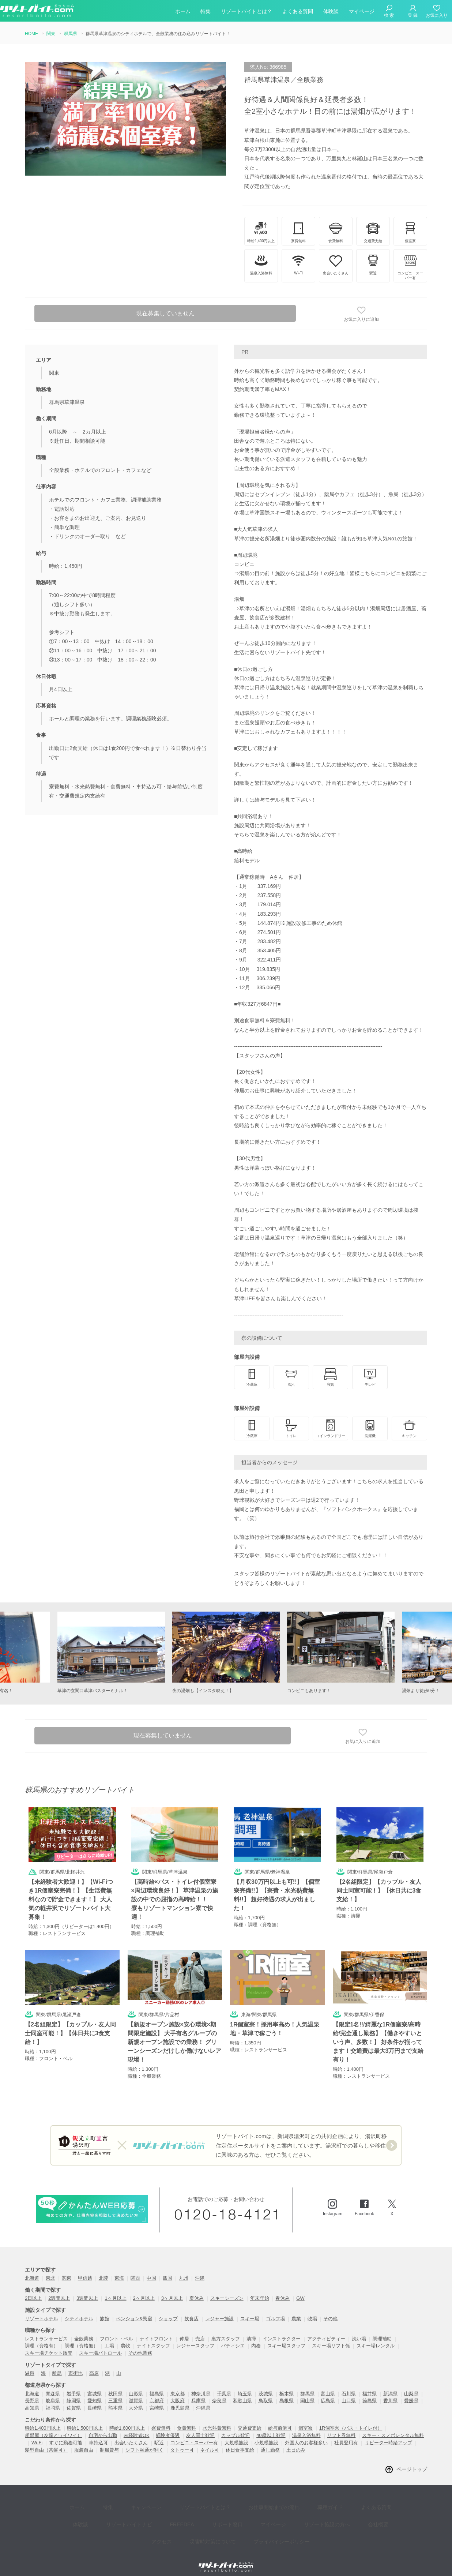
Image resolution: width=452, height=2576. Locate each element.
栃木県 (286, 2385)
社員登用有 (346, 2434)
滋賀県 (136, 2392)
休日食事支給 (240, 2441)
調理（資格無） (81, 2337)
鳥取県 (266, 2392)
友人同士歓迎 (200, 2427)
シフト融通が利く (144, 2441)
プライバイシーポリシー (255, 2518)
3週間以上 (87, 2290)
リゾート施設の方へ (281, 2507)
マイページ (361, 12)
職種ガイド (301, 2495)
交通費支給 (249, 2420)
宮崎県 (157, 2399)
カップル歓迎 (235, 2427)
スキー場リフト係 (331, 2337)
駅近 (159, 2434)
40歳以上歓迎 (270, 2427)
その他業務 (140, 2345)
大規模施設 (236, 2434)
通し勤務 (270, 2441)
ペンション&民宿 (134, 2310)
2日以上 (33, 2290)
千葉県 (224, 2385)
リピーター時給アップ (388, 2434)
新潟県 (390, 2385)
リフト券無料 (341, 2427)
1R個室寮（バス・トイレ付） (351, 2420)
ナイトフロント (156, 2330)
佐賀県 (74, 2399)
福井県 (369, 2385)
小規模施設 (266, 2434)
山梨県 (411, 2385)
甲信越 (85, 2270)
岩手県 (74, 2385)
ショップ (168, 2310)
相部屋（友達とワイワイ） (53, 2427)
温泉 (29, 2365)
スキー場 (249, 2310)
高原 (94, 2365)
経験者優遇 (168, 2427)
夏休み (196, 2290)
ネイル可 (209, 2441)
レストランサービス (46, 2330)
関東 (66, 2270)
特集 (205, 12)
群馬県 (307, 2385)
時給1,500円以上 (85, 2420)
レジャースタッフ (195, 2337)
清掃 (251, 2330)
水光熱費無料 (217, 2420)
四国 (167, 2270)
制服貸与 (109, 2441)
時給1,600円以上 (127, 2420)
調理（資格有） (41, 2337)
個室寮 (305, 2420)
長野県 (32, 2392)
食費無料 (186, 2420)
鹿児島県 (179, 2399)
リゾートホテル (41, 2310)
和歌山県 (242, 2392)
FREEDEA (152, 2507)
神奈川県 (200, 2385)
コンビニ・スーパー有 (194, 2434)
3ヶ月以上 (172, 2290)
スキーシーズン (227, 2290)
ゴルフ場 (275, 2310)
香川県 (390, 2392)
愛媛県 (411, 2392)
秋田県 (115, 2385)
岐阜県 (53, 2392)
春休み (282, 2290)
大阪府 (177, 2392)
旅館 (104, 2310)
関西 (135, 2270)
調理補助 (382, 2330)
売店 (200, 2330)
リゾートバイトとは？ (246, 12)
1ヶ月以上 (115, 2290)
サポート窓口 (192, 2507)
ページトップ (411, 2461)
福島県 (157, 2385)
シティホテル (79, 2310)
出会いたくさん (131, 2434)
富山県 (328, 2385)
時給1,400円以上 (43, 2420)
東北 (50, 2270)
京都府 (157, 2392)
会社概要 (327, 2507)
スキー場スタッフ (286, 2337)
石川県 (349, 2385)
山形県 (136, 2385)
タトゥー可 (182, 2441)
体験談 (331, 12)
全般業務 (83, 2330)
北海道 (32, 2270)
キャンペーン (133, 2495)
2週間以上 (59, 2290)
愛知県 (94, 2392)
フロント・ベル (116, 2330)
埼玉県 (245, 2385)
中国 (151, 2270)
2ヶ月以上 (144, 2290)
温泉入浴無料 (306, 2427)
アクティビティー (326, 2330)
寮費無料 (160, 2420)
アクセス (360, 2507)
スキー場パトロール (100, 2345)
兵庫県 (198, 2392)
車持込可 (98, 2434)
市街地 (75, 2365)
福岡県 (53, 2399)
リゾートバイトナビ (105, 2507)
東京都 (177, 2385)
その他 (330, 2310)
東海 (119, 2270)
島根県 (286, 2392)
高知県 (32, 2399)
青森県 (53, 2385)
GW (300, 2290)
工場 (109, 2337)
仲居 (184, 2330)
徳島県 (369, 2392)
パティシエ (233, 2337)
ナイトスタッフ (153, 2337)
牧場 (312, 2310)
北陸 (103, 2270)
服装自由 (83, 2441)
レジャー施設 (219, 2310)
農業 (296, 2310)
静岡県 (74, 2392)
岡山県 (307, 2392)
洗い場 (359, 2330)
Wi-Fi (36, 2434)
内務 (256, 2337)
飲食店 (191, 2310)
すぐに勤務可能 (65, 2434)
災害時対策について (192, 2518)
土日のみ (295, 2441)
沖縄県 (203, 2399)
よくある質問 (297, 12)
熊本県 (115, 2399)
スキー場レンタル (376, 2337)
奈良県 (219, 2392)
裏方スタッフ (225, 2330)
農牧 (125, 2337)
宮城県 (94, 2385)
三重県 (115, 2392)
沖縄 (199, 2270)
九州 (183, 2270)
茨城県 (266, 2385)
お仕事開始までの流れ (250, 2495)
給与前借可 (280, 2420)
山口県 (349, 2392)
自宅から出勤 (102, 2427)
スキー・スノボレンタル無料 (393, 2427)
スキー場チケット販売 (48, 2345)
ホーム (183, 12)
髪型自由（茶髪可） (46, 2441)
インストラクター (282, 2330)
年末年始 (259, 2290)
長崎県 (94, 2399)
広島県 (328, 2392)
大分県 (136, 2399)
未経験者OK (137, 2427)
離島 (57, 2365)
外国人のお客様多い (306, 2434)
